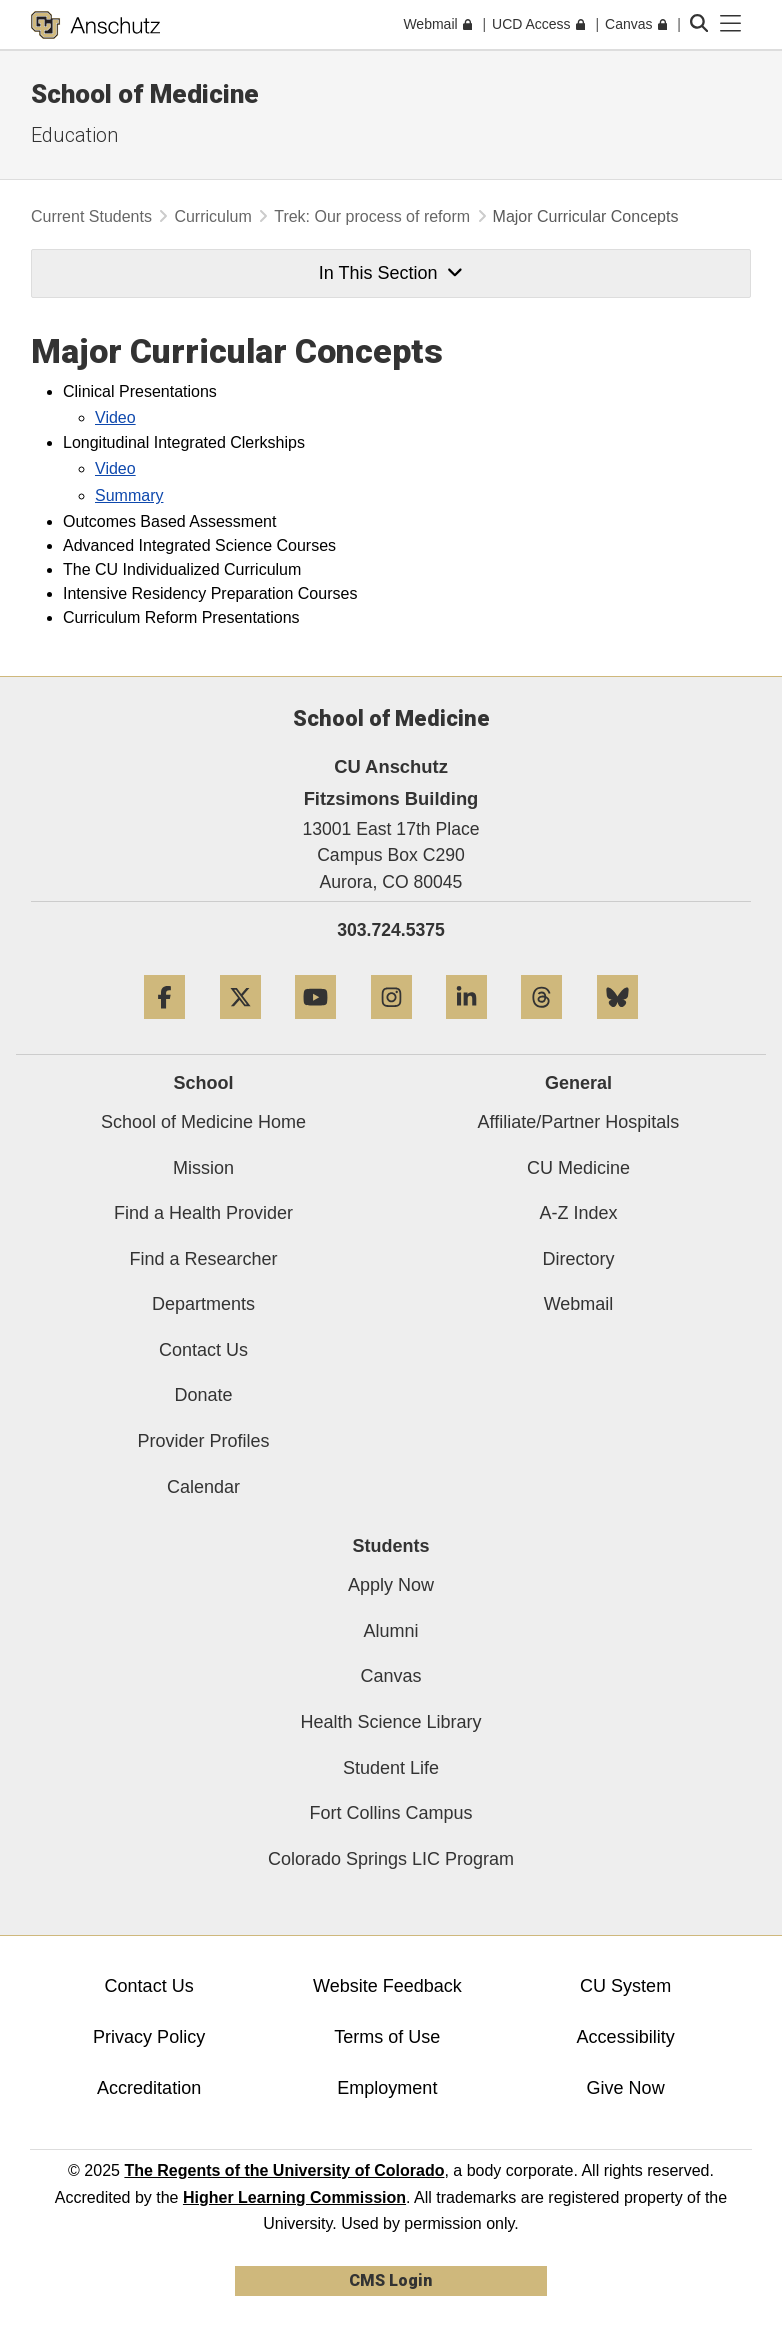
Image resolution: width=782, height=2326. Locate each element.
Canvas (390, 1676)
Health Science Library (390, 1722)
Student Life (391, 1768)
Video (115, 417)
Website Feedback (387, 1986)
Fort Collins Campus (390, 1813)
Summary (129, 495)
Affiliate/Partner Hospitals (579, 1122)
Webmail (579, 1304)
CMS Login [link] (390, 2280)
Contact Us (203, 1350)
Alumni (390, 1631)
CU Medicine (578, 1168)
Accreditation (149, 2088)
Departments (203, 1304)
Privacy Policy (149, 2037)
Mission (203, 1168)
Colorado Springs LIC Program (391, 1859)
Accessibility (626, 2037)
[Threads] (541, 1026)
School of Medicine (145, 94)
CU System (625, 1986)
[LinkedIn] (466, 1026)
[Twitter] (240, 1026)
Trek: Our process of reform (372, 216)
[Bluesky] (617, 1026)
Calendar (203, 1487)
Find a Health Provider (203, 1213)
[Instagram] (391, 1026)
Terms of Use (387, 2037)
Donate (203, 1395)
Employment (387, 2088)
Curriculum (212, 216)
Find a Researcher (203, 1259)
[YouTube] (315, 1026)
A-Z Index (578, 1213)
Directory (578, 1259)
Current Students (91, 216)
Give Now (626, 2088)
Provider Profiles (203, 1441)
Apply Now (391, 1585)
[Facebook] (164, 1026)
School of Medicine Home (203, 1122)
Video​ (115, 468)
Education (74, 135)
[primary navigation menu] (731, 24)
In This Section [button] (391, 273)
